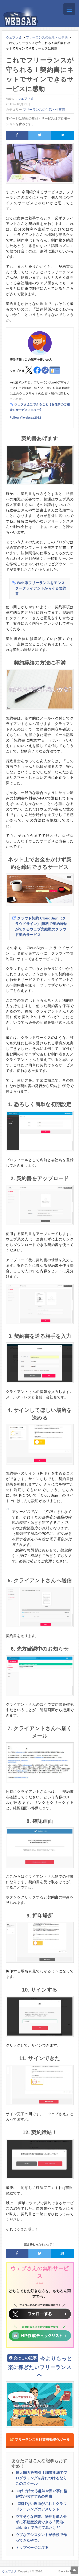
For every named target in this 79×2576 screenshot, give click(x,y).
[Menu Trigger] (69, 9)
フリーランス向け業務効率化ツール (42, 2439)
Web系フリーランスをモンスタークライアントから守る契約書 (40, 588)
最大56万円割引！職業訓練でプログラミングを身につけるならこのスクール (41, 2478)
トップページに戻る (32, 2548)
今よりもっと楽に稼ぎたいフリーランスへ (39, 2367)
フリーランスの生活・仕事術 (44, 109)
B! (62, 135)
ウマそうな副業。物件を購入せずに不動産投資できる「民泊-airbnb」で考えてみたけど (41, 2522)
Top (74, 2570)
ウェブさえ (20, 17)
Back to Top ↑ (67, 2571)
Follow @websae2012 (25, 417)
